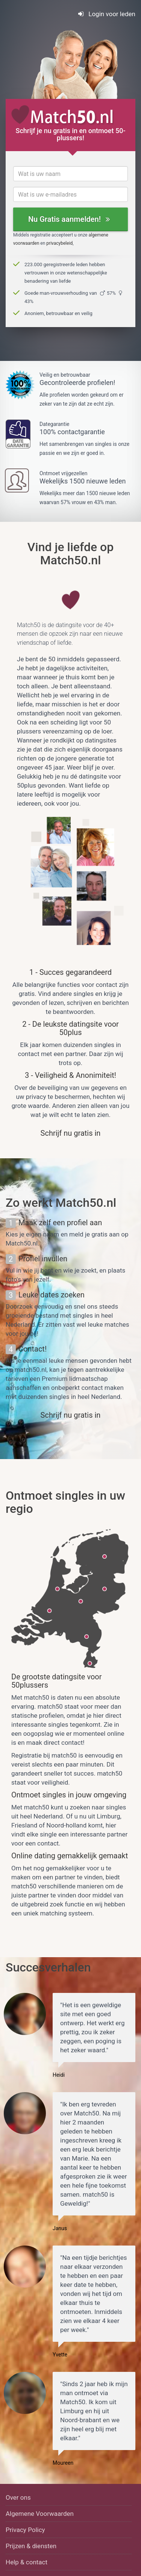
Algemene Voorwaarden (40, 2513)
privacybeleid (59, 243)
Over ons (18, 2497)
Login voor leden (106, 14)
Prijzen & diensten (31, 2546)
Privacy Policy (25, 2530)
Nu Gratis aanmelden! (69, 219)
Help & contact (26, 2562)
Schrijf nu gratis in (71, 1133)
